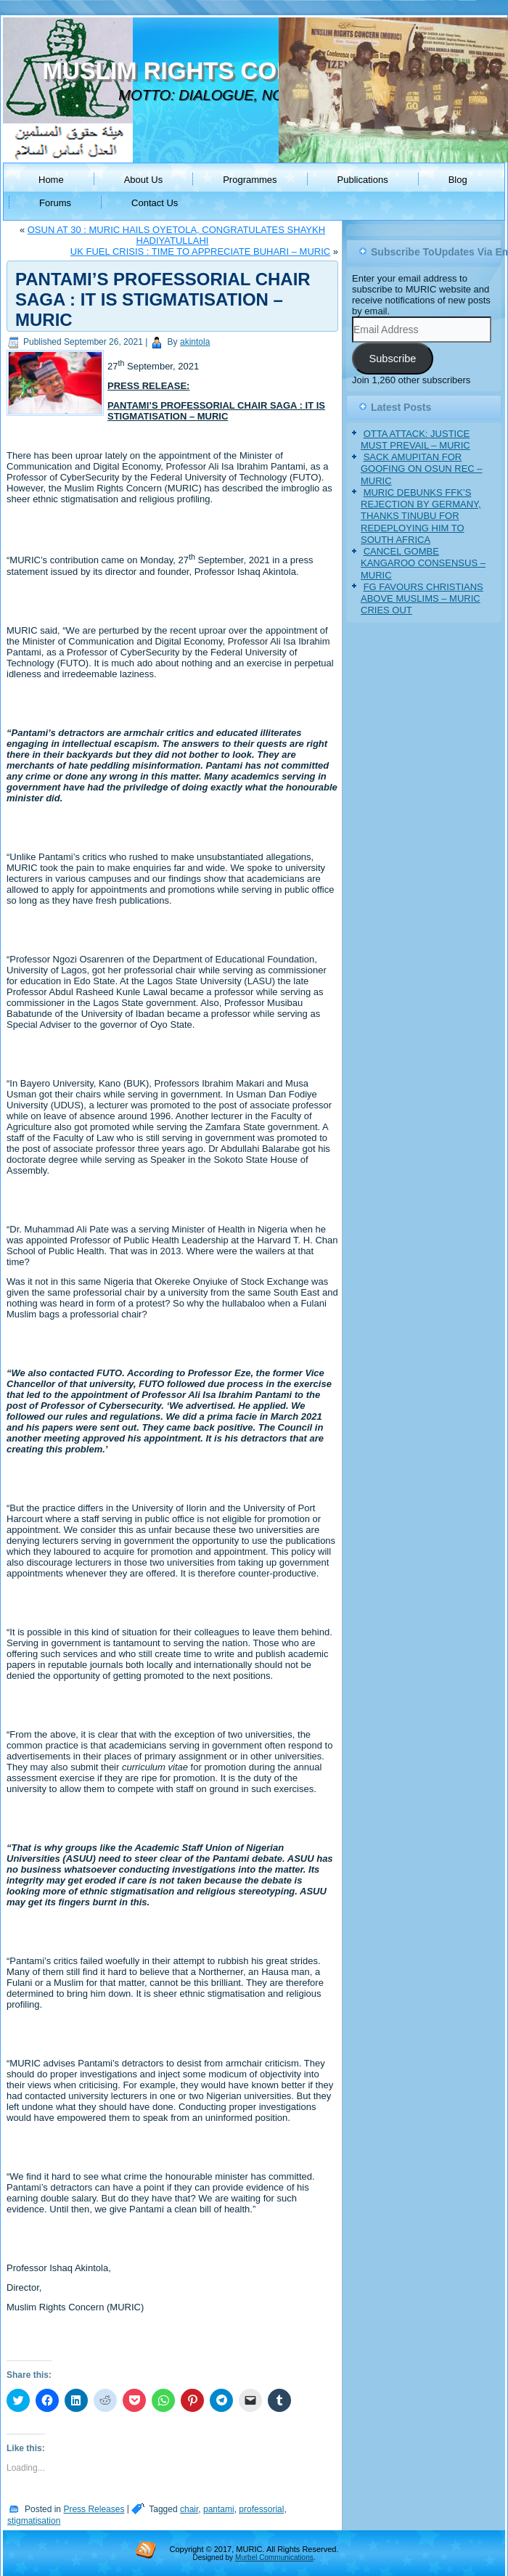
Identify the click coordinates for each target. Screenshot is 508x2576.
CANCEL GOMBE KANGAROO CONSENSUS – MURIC (423, 563)
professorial (261, 2509)
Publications (362, 179)
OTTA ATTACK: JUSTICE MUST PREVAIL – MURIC (415, 439)
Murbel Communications (274, 2557)
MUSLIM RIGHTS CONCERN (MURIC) (252, 70)
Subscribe (392, 358)
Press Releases (93, 2509)
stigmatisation (33, 2521)
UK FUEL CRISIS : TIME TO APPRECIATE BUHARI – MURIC (200, 251)
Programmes (249, 179)
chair (189, 2509)
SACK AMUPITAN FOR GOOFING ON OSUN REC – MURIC (422, 468)
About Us (143, 179)
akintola (195, 342)
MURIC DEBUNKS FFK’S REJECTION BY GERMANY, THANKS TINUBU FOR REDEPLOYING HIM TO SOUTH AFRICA (421, 516)
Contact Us (154, 202)
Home (51, 179)
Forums (55, 202)
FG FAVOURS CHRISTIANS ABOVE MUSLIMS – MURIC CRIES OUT (422, 598)
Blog (457, 179)
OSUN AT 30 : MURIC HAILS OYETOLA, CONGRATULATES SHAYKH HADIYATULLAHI (176, 235)
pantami (218, 2509)
